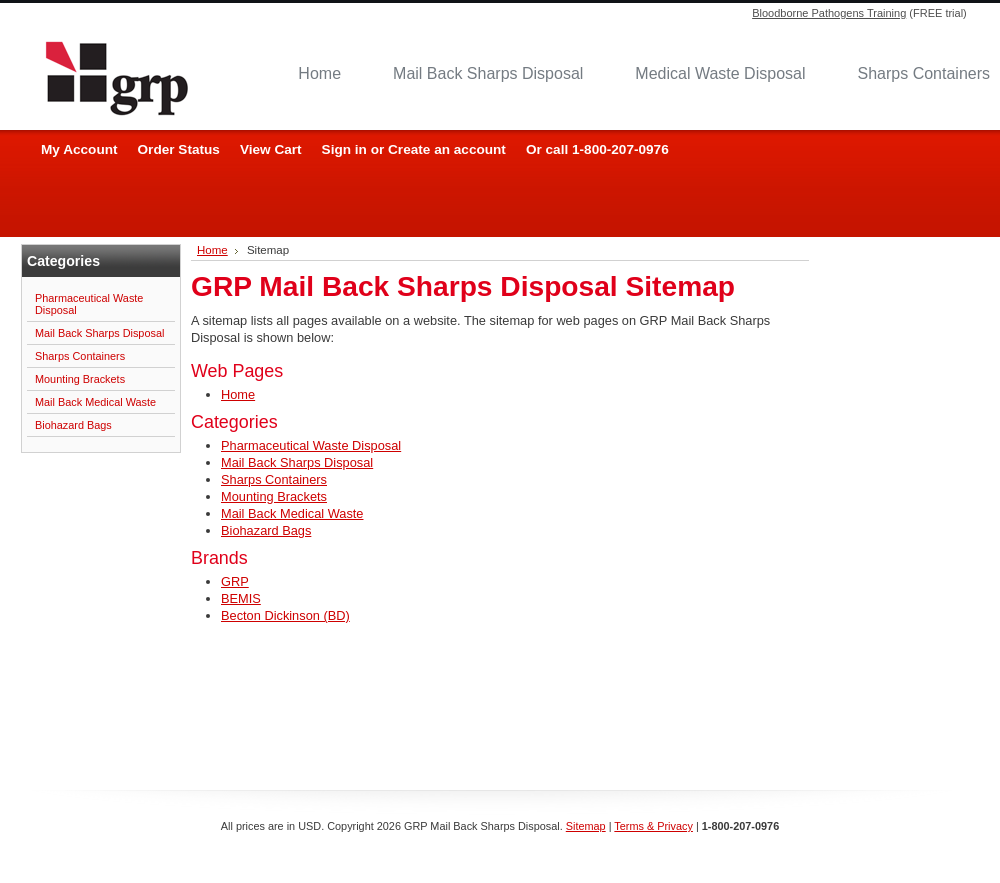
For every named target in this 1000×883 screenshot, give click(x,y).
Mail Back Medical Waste (95, 402)
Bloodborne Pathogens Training (829, 13)
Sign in (344, 149)
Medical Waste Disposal (720, 73)
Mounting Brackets (80, 379)
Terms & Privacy (653, 826)
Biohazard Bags (73, 425)
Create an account (447, 149)
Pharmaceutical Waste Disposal (89, 304)
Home (319, 73)
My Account (79, 149)
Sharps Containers (80, 356)
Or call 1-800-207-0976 (597, 149)
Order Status (179, 149)
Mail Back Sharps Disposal (488, 73)
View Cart (271, 149)
